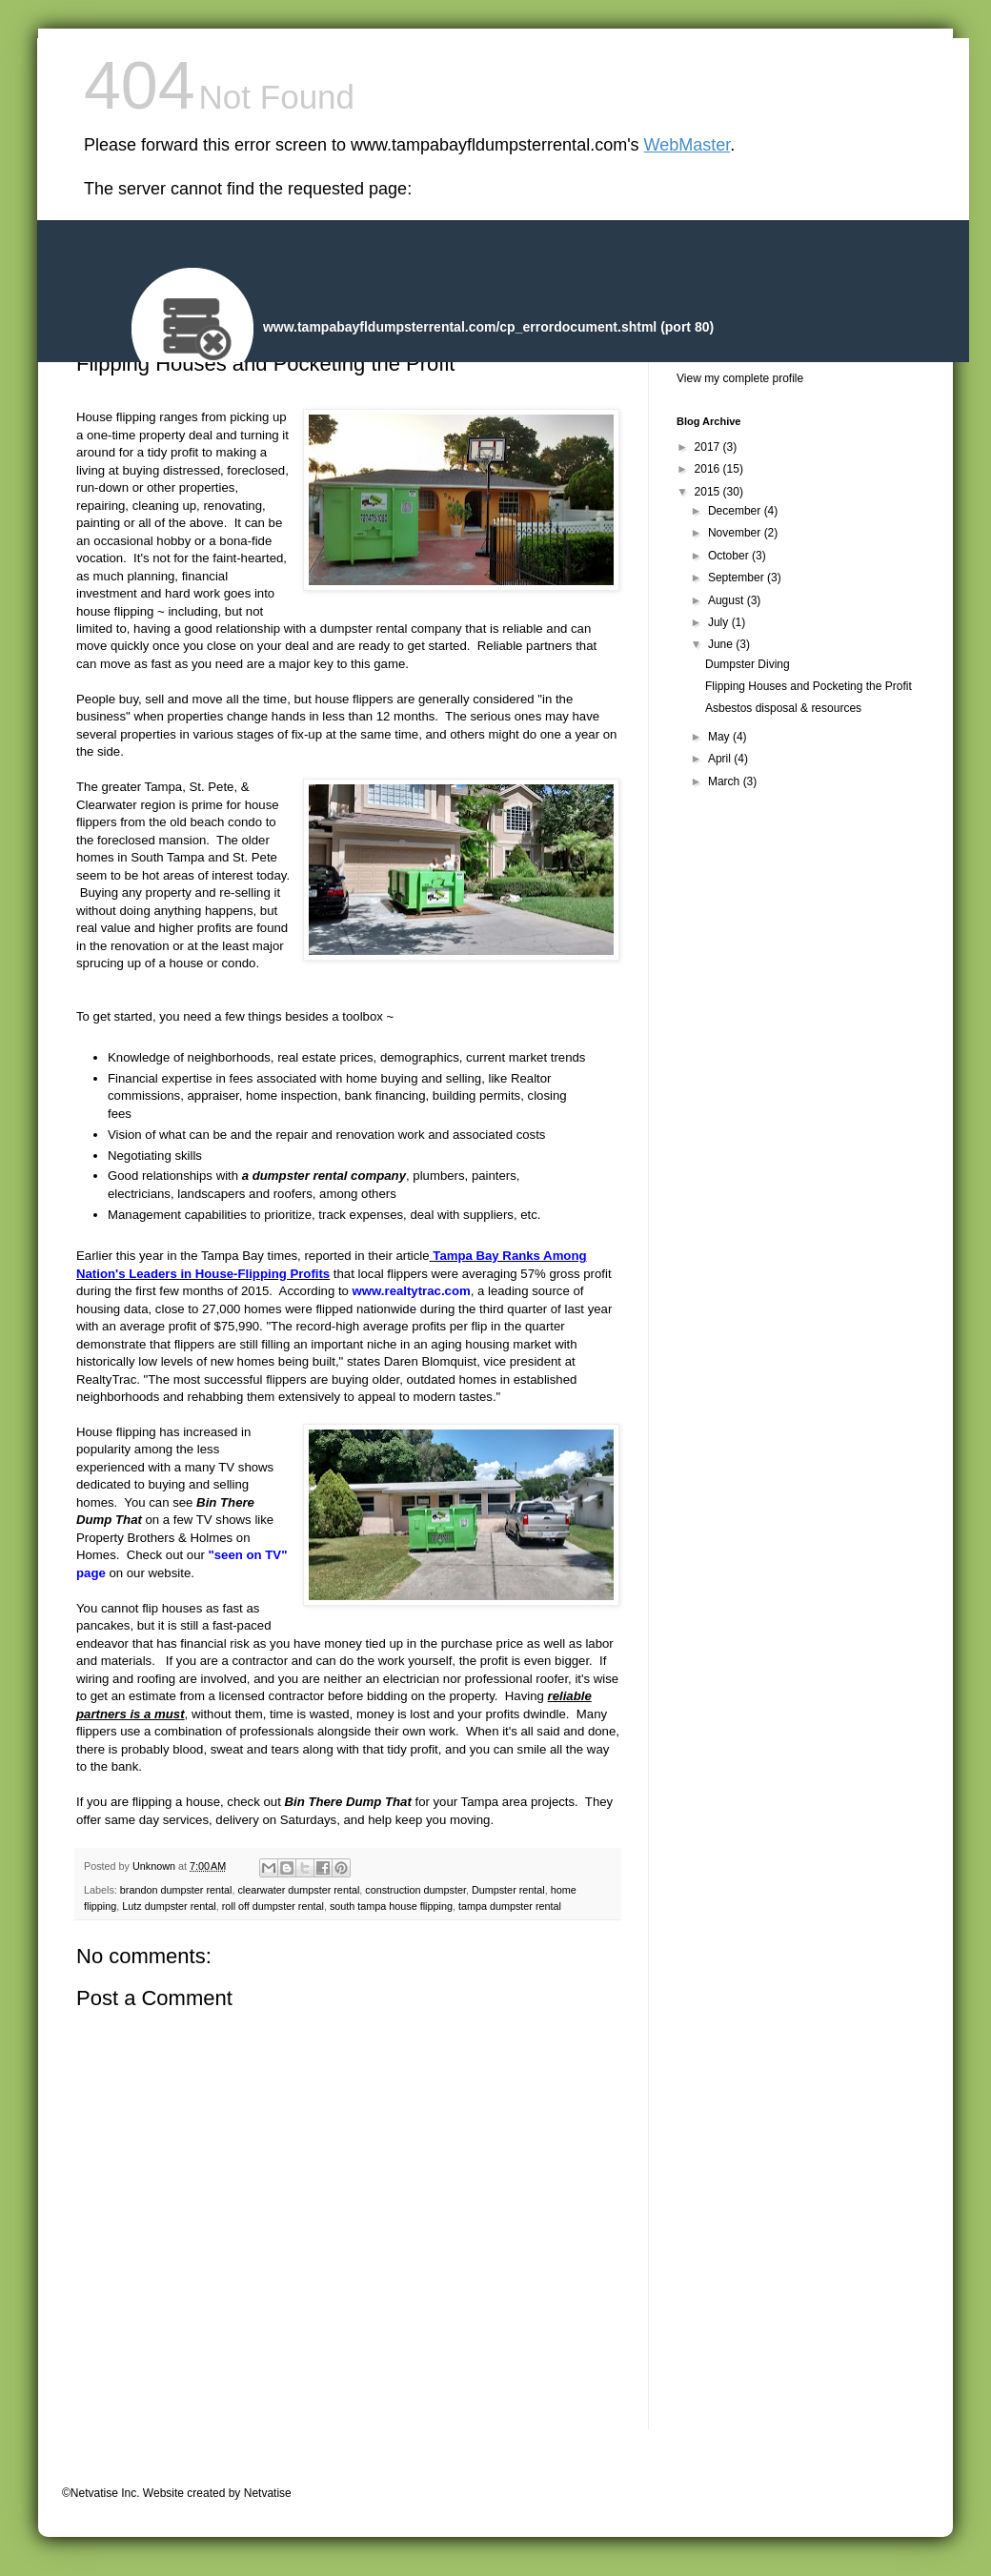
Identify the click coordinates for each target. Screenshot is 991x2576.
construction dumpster (415, 1890)
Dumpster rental (508, 1890)
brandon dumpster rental (176, 1890)
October (730, 555)
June (722, 644)
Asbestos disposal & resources (783, 708)
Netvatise (268, 2493)
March (725, 781)
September (737, 577)
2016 (709, 469)
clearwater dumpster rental (298, 1890)
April (721, 758)
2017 (709, 447)
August (727, 600)
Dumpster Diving (747, 664)
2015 (709, 491)
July (720, 622)
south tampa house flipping (391, 1906)
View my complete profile (740, 378)
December (736, 510)
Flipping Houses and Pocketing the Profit (808, 686)
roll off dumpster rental (273, 1906)
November (736, 532)
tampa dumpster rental (509, 1906)
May (720, 736)
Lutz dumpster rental (168, 1906)
